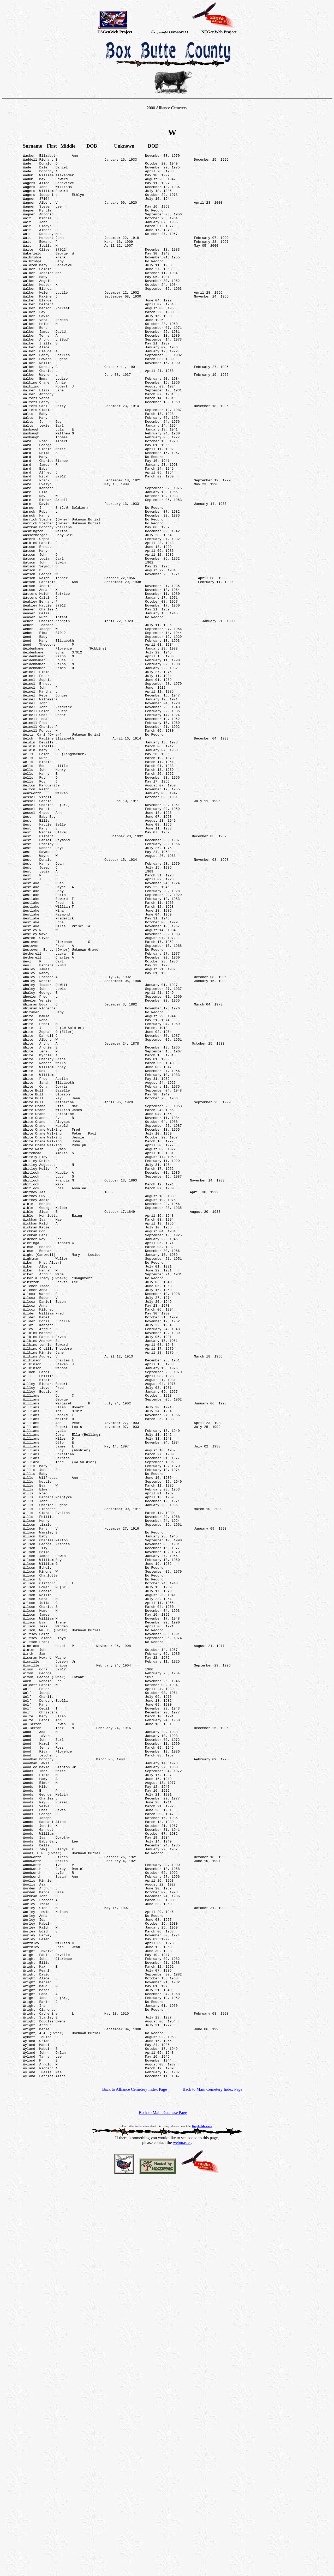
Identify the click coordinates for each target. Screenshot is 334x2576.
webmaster (182, 2527)
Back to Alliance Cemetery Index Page (134, 2474)
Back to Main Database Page (163, 2497)
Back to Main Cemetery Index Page (212, 2474)
